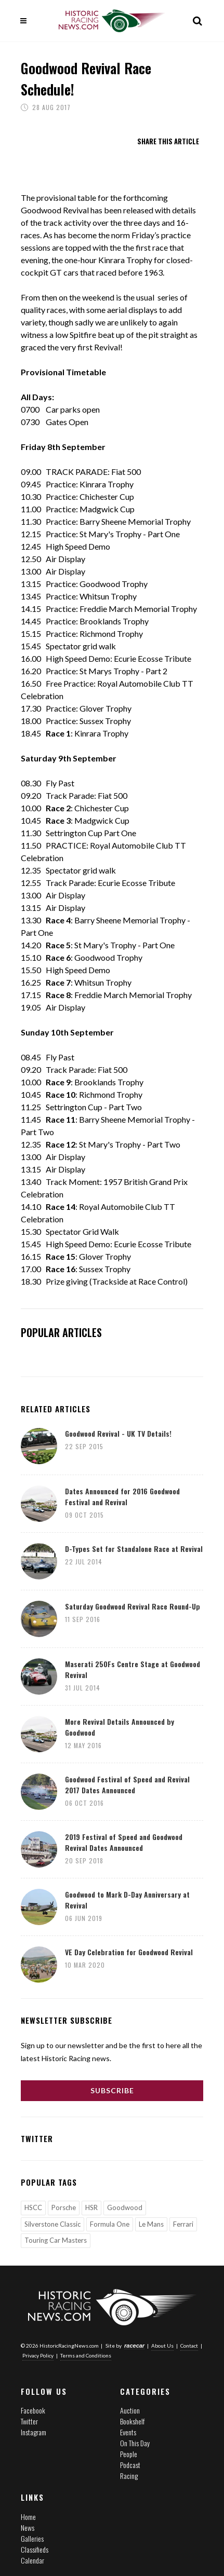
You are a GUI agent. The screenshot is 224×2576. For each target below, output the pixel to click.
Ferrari (183, 2224)
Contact (189, 2345)
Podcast (130, 2464)
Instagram (33, 2432)
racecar (134, 2345)
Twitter (29, 2421)
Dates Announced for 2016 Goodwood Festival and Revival (122, 1496)
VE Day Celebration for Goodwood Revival (129, 1951)
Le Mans (151, 2224)
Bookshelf (132, 2421)
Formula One (109, 2224)
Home (28, 2516)
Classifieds (34, 2549)
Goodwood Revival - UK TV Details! (118, 1433)
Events (128, 2432)
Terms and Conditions (85, 2355)
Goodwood (124, 2207)
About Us (162, 2345)
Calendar (32, 2560)
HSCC (33, 2207)
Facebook (33, 2410)
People (128, 2453)
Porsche (63, 2207)
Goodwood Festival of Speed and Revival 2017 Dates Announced (127, 1784)
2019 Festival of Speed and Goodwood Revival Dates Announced (123, 1842)
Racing (129, 2475)
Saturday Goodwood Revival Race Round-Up (132, 1606)
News (27, 2527)
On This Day (135, 2442)
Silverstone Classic (52, 2224)
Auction (130, 2410)
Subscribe (112, 2090)
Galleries (32, 2538)
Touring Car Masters (55, 2240)
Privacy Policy (38, 2355)
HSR (91, 2207)
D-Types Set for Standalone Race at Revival (134, 1548)
